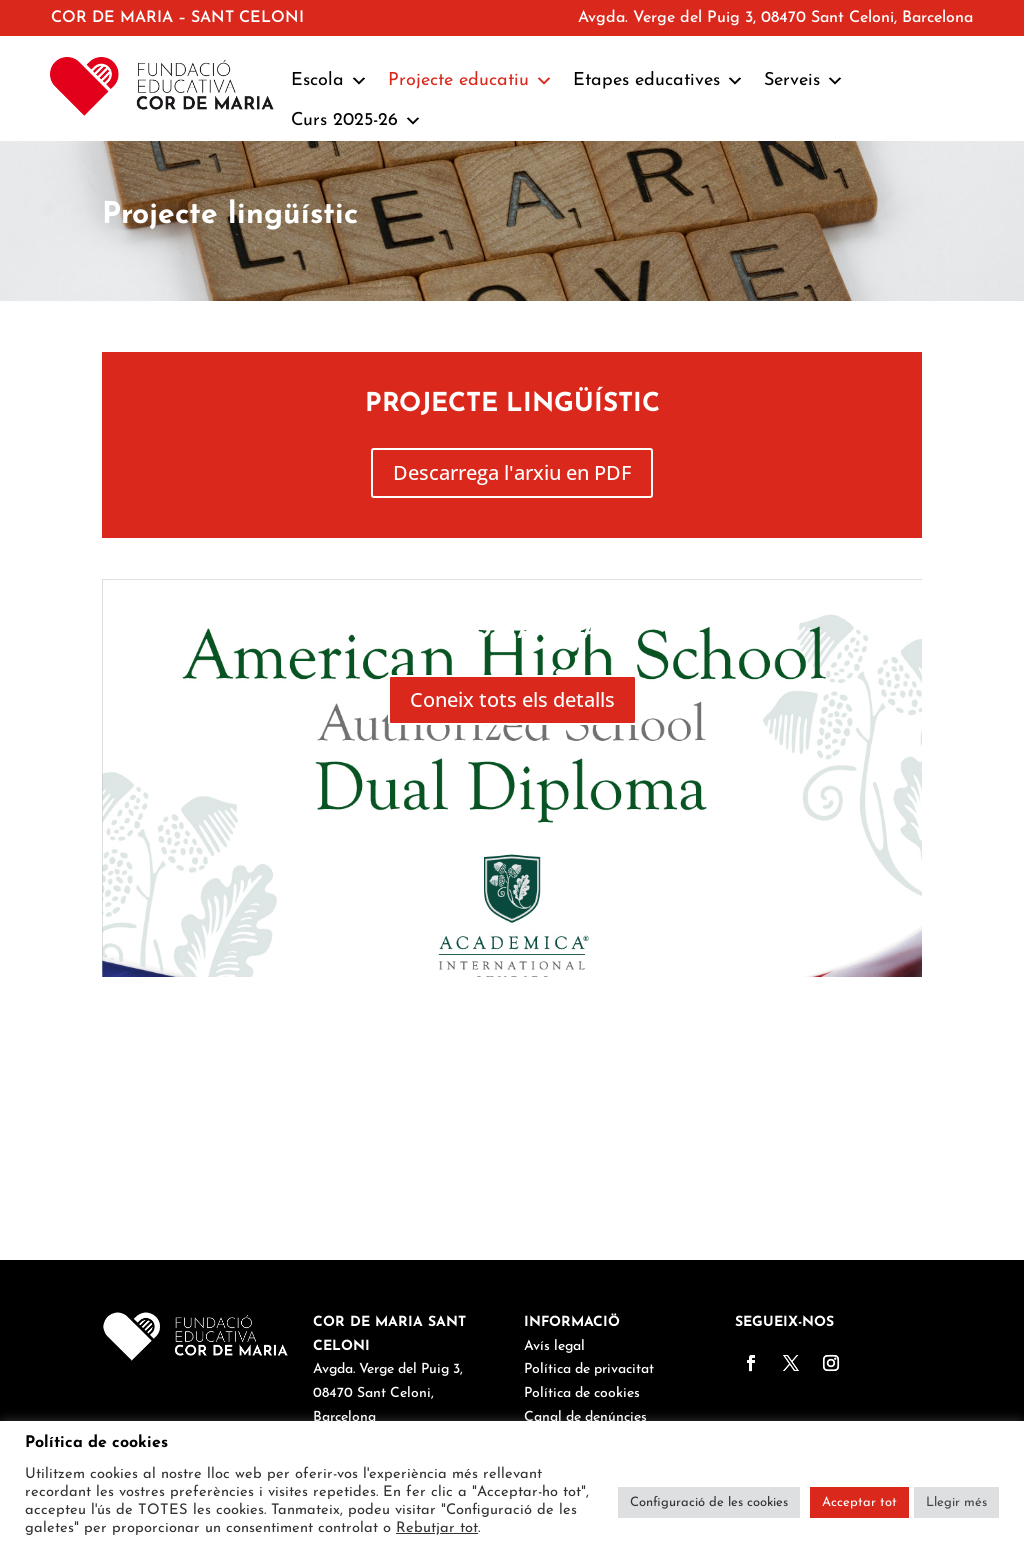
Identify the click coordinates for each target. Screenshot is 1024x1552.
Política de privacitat (589, 1369)
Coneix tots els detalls (512, 699)
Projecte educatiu (470, 81)
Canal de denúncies (585, 1417)
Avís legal (554, 1346)
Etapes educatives (658, 81)
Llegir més (956, 1502)
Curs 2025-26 (356, 121)
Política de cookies (582, 1393)
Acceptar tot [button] (859, 1502)
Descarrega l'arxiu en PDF (512, 472)
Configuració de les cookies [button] (709, 1502)
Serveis (804, 81)
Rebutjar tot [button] (437, 1528)
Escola (329, 81)
